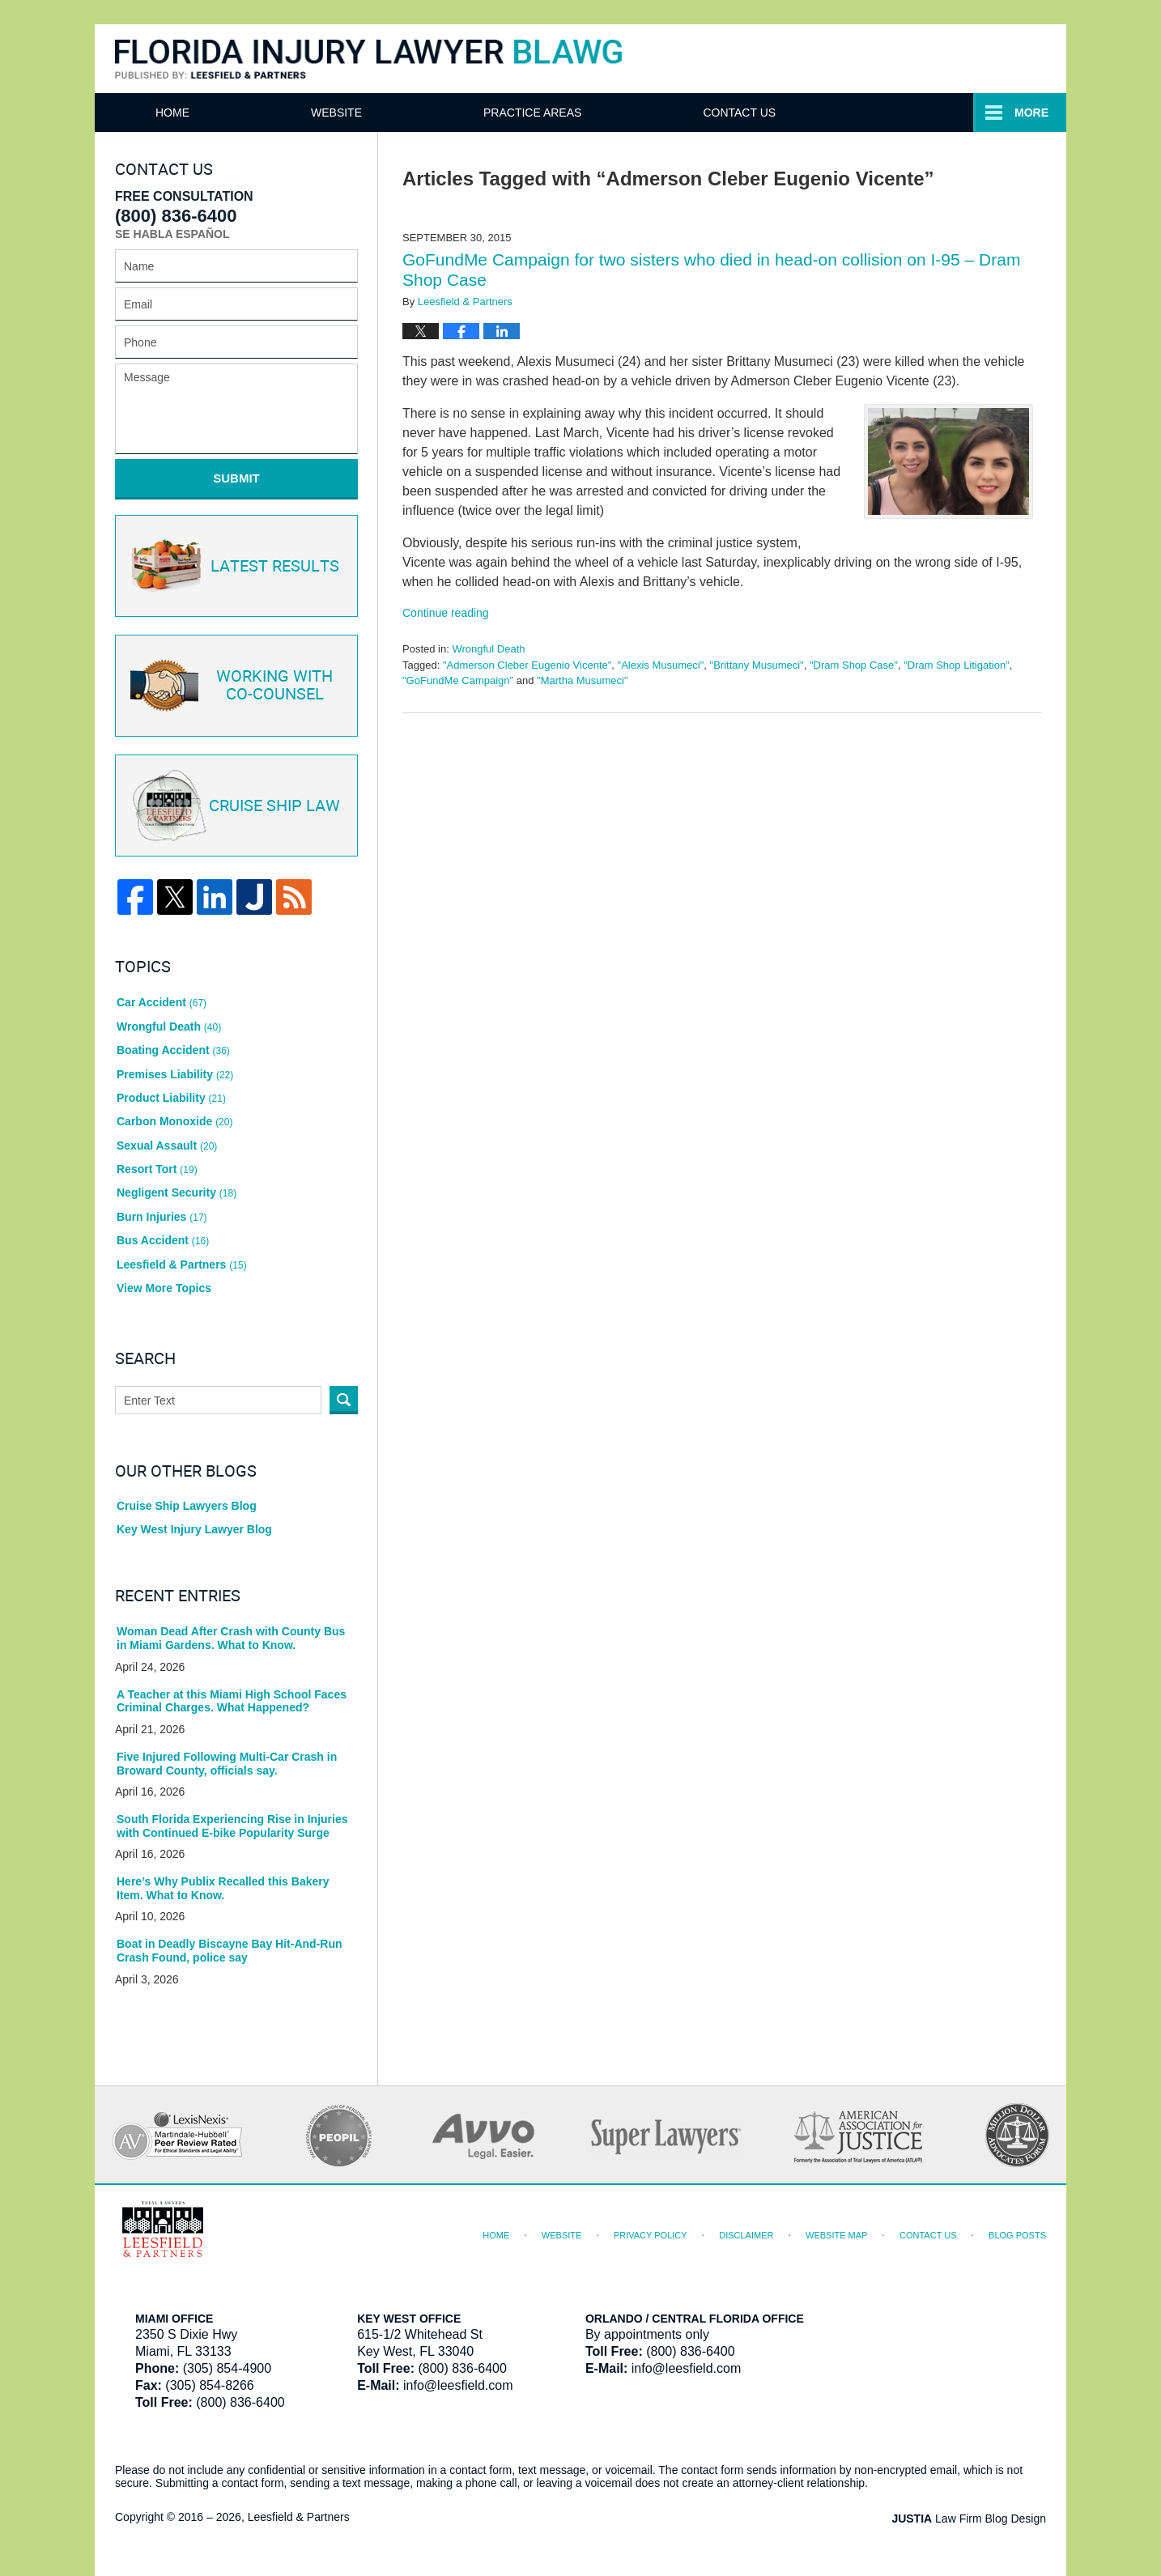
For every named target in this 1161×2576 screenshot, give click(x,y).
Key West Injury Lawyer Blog (194, 1529)
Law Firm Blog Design (968, 2518)
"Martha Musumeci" (582, 680)
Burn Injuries (162, 1216)
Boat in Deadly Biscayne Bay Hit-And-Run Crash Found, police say (229, 1950)
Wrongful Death (488, 649)
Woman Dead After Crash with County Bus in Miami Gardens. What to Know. (231, 1638)
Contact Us (929, 112)
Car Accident (161, 1002)
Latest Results (233, 566)
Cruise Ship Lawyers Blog (187, 1505)
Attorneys (517, 112)
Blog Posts (1017, 2235)
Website (336, 112)
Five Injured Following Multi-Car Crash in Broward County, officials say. (227, 1763)
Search (344, 1400)
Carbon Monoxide (174, 1121)
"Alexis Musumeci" (661, 665)
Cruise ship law (234, 805)
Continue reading (445, 612)
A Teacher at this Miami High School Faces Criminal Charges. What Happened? (232, 1701)
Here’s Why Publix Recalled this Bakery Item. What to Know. (223, 1888)
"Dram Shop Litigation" (957, 665)
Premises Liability (175, 1074)
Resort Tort (157, 1169)
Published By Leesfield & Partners (890, 57)
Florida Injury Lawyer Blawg (368, 60)
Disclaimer (746, 2235)
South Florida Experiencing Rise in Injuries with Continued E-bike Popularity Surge (232, 1826)
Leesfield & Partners (182, 1264)
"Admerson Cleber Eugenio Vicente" (527, 665)
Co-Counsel (234, 685)
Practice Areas (722, 112)
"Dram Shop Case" (854, 665)
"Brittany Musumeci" (757, 665)
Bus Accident (163, 1240)
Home (172, 112)
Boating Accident (173, 1050)
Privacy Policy (650, 2235)
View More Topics (164, 1288)
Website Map (836, 2235)
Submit (236, 478)
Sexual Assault (167, 1145)
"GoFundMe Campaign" (457, 680)
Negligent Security (176, 1192)
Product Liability (171, 1097)
